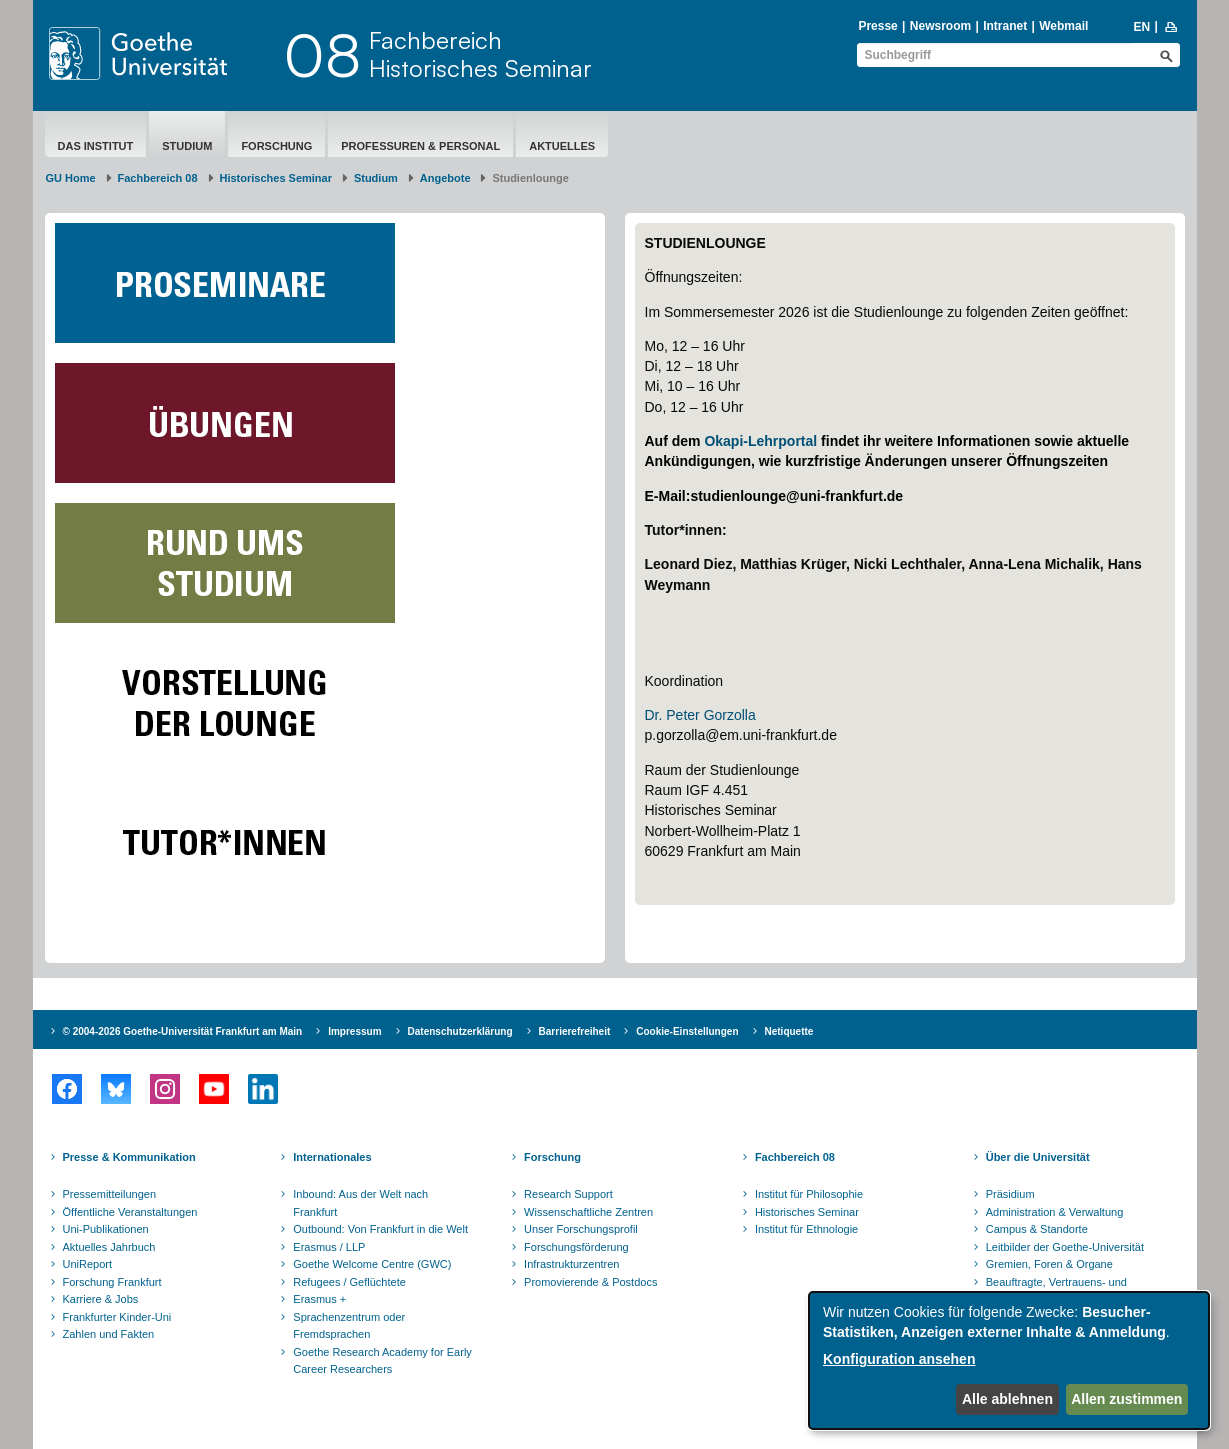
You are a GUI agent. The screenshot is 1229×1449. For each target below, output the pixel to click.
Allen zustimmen (1126, 1399)
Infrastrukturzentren (571, 1264)
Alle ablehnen (1007, 1399)
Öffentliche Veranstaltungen (130, 1212)
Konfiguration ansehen (899, 1359)
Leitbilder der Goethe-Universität (1065, 1247)
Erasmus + (319, 1299)
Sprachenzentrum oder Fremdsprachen (349, 1326)
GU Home (71, 178)
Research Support (568, 1194)
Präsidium (1010, 1194)
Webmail (1063, 26)
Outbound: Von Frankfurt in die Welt (380, 1229)
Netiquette (789, 1031)
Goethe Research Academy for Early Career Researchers (382, 1361)
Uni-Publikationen (106, 1229)
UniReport (88, 1264)
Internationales (332, 1157)
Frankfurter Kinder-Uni (117, 1317)
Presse (877, 26)
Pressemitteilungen (110, 1194)
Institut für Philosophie (809, 1194)
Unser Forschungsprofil (581, 1229)
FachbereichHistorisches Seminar (480, 54)
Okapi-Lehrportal (760, 441)
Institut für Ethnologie (806, 1229)
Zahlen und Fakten (109, 1334)
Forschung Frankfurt (112, 1282)
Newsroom (940, 26)
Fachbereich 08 (158, 178)
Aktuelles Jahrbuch (109, 1247)
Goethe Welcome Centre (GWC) (372, 1264)
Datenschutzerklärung (460, 1031)
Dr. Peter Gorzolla (700, 715)
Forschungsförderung (576, 1247)
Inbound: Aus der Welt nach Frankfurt (360, 1203)
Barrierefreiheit (575, 1031)
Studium (187, 146)
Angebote (445, 178)
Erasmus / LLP (329, 1247)
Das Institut (96, 146)
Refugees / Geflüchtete (349, 1282)
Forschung (276, 146)
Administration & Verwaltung (1055, 1212)
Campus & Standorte (1037, 1229)
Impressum (354, 1031)
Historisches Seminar (276, 178)
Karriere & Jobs (101, 1299)
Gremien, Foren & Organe (1049, 1264)
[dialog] (1009, 1360)
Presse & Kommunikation (129, 1157)
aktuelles (562, 146)
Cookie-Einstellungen (687, 1031)
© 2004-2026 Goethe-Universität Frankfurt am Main (183, 1031)
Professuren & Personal (420, 146)
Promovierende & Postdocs (590, 1282)
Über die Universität (1038, 1157)
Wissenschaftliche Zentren (588, 1212)
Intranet (1005, 26)
